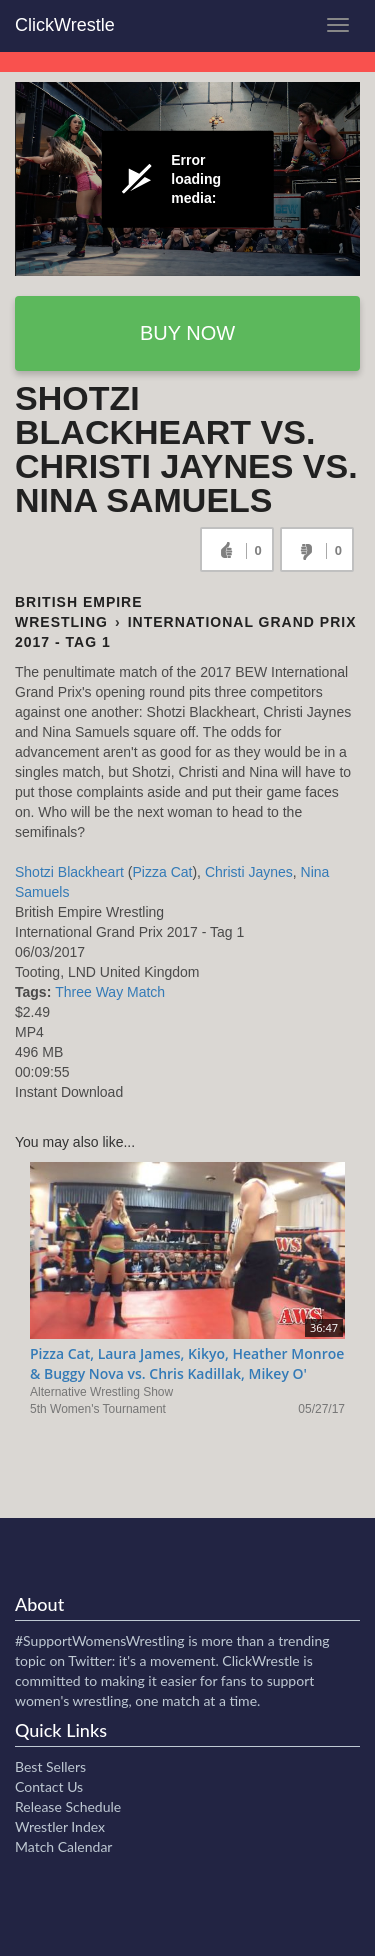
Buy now (187, 333)
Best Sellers (50, 1766)
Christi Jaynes (249, 872)
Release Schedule (68, 1806)
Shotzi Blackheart (69, 872)
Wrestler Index (60, 1826)
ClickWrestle (65, 25)
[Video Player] (187, 179)
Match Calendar (63, 1846)
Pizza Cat (163, 872)
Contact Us (49, 1786)
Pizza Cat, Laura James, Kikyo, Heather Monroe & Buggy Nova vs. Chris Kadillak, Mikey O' (187, 1363)
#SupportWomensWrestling (100, 1640)
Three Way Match (110, 992)
